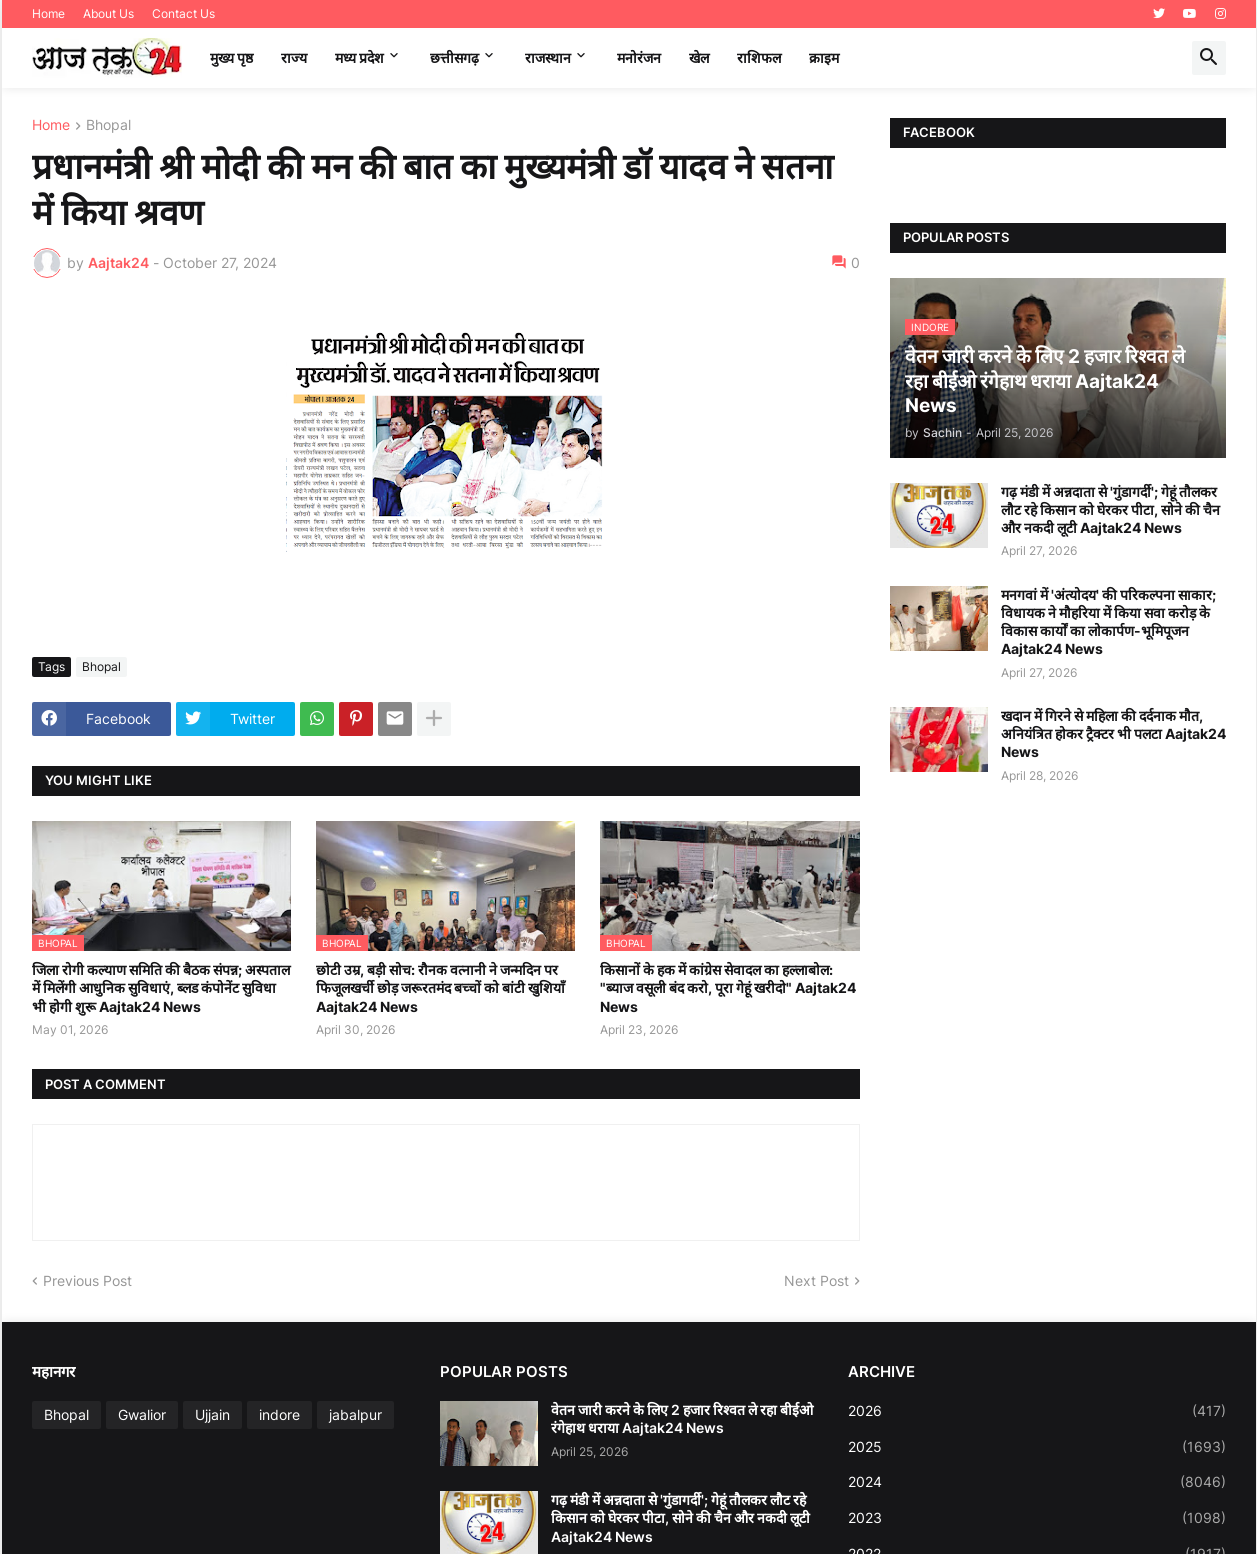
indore (279, 1414)
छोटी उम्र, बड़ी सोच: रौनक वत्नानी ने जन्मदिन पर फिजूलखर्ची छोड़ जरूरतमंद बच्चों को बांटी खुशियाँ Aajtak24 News (440, 987)
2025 (1037, 1447)
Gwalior (142, 1414)
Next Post (816, 1280)
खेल (699, 57)
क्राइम (824, 57)
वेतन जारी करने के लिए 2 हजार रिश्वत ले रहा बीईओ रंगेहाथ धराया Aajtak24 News (682, 1418)
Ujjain (212, 1414)
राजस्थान (548, 57)
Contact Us (183, 13)
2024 (1037, 1482)
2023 (1037, 1518)
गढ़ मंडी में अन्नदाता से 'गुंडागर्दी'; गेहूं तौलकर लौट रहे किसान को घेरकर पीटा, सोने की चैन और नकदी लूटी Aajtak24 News (1110, 509)
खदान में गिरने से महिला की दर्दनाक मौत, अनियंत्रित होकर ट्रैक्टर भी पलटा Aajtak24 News (1113, 733)
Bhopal (108, 125)
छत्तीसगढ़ (454, 57)
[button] (1209, 58)
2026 (1037, 1411)
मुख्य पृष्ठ (231, 57)
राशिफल (759, 57)
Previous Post (87, 1280)
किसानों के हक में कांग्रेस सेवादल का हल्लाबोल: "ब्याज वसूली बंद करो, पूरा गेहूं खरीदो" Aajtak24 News (728, 987)
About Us (108, 13)
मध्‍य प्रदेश (359, 57)
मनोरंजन (639, 57)
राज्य (294, 57)
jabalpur (355, 1414)
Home (48, 13)
